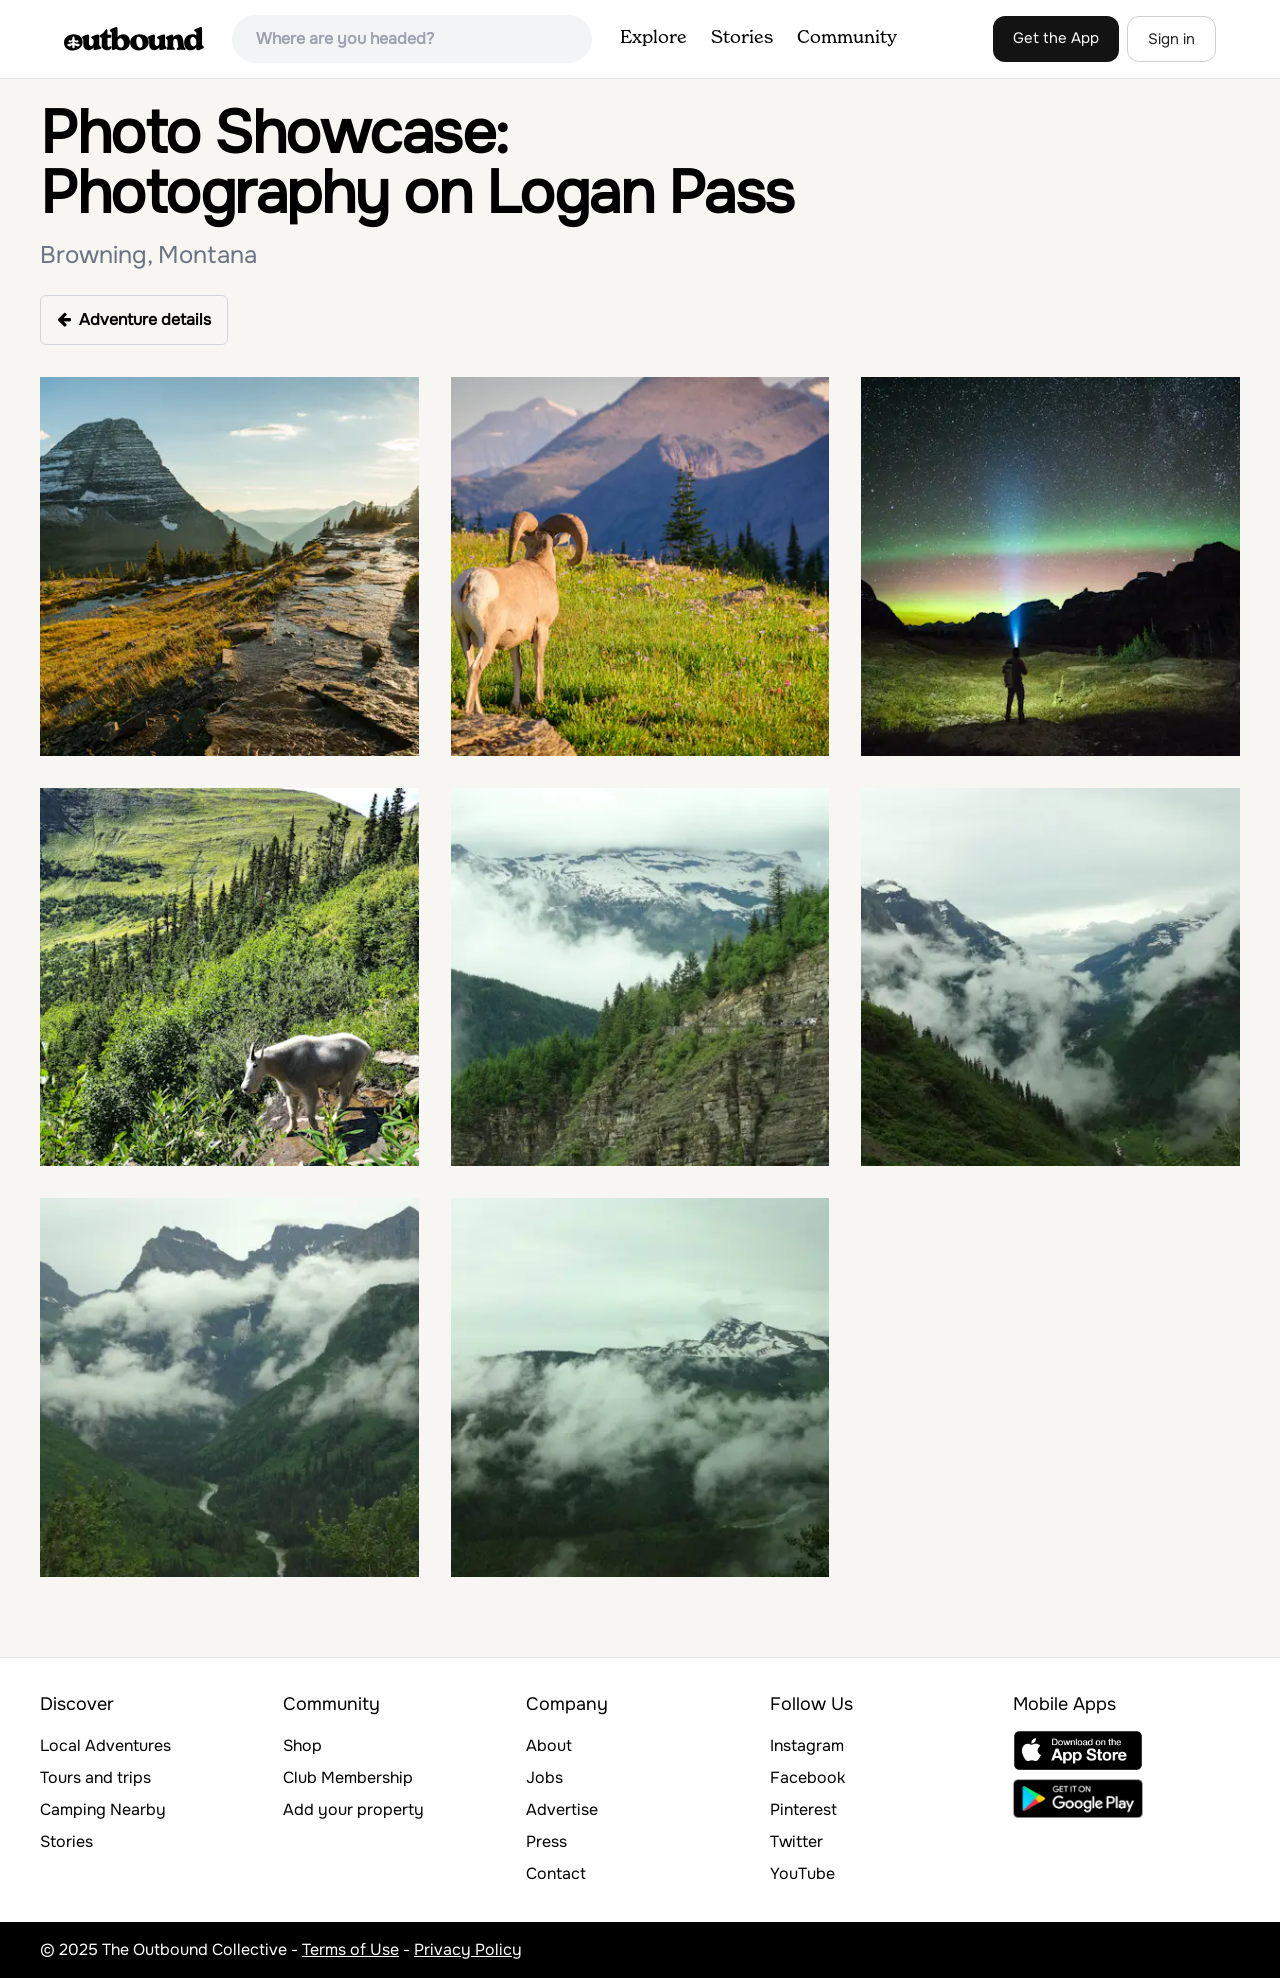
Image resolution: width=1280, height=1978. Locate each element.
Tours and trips (95, 1777)
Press (546, 1841)
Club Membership (348, 1777)
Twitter (796, 1841)
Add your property (353, 1809)
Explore (653, 38)
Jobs (544, 1777)
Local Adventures (105, 1745)
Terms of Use (350, 1949)
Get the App (1056, 38)
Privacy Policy (468, 1949)
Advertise (562, 1809)
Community (847, 38)
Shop (302, 1745)
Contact (556, 1873)
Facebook (807, 1777)
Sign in (1171, 39)
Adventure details (134, 319)
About (549, 1745)
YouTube (802, 1873)
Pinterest (803, 1809)
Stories (742, 38)
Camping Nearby (103, 1809)
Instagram (807, 1745)
